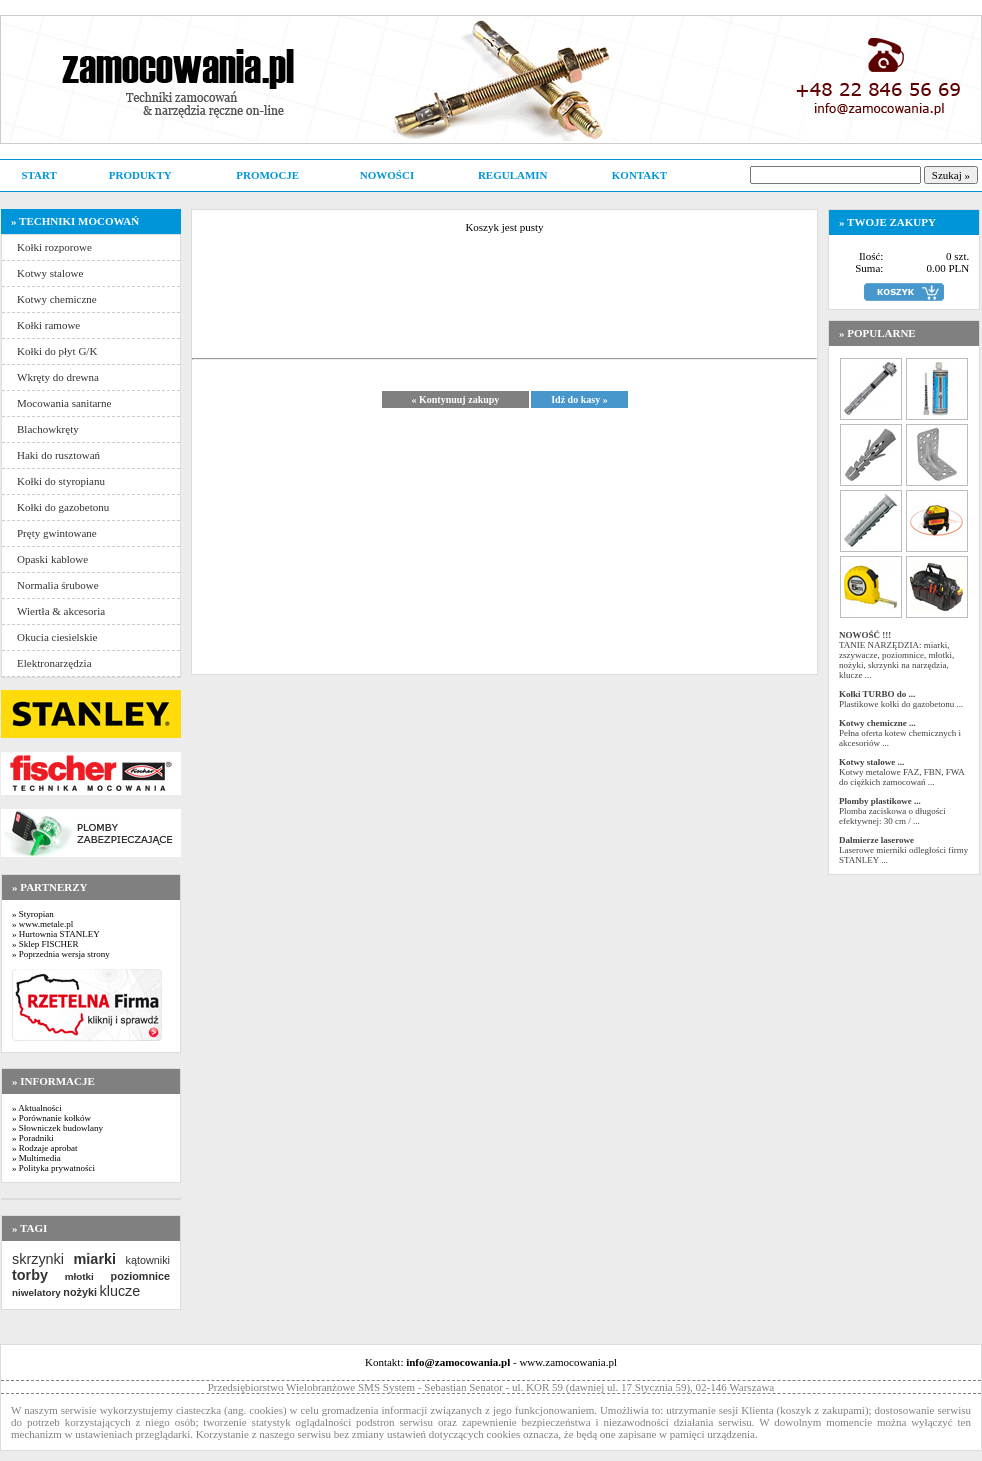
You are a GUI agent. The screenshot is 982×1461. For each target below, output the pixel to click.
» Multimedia (36, 1158)
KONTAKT (639, 175)
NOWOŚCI (387, 175)
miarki (95, 1259)
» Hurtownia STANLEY (56, 934)
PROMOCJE (267, 175)
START (38, 175)
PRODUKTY (140, 175)
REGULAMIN (513, 175)
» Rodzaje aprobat (44, 1148)
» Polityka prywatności (53, 1168)
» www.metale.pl (42, 924)
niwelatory (36, 1292)
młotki (79, 1276)
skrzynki (38, 1259)
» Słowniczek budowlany (57, 1128)
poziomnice (140, 1276)
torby (30, 1275)
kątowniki (148, 1260)
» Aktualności (37, 1108)
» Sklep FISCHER (45, 944)
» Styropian (33, 914)
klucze (119, 1291)
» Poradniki (33, 1138)
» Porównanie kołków (51, 1118)
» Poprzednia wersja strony (61, 954)
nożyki (80, 1292)
